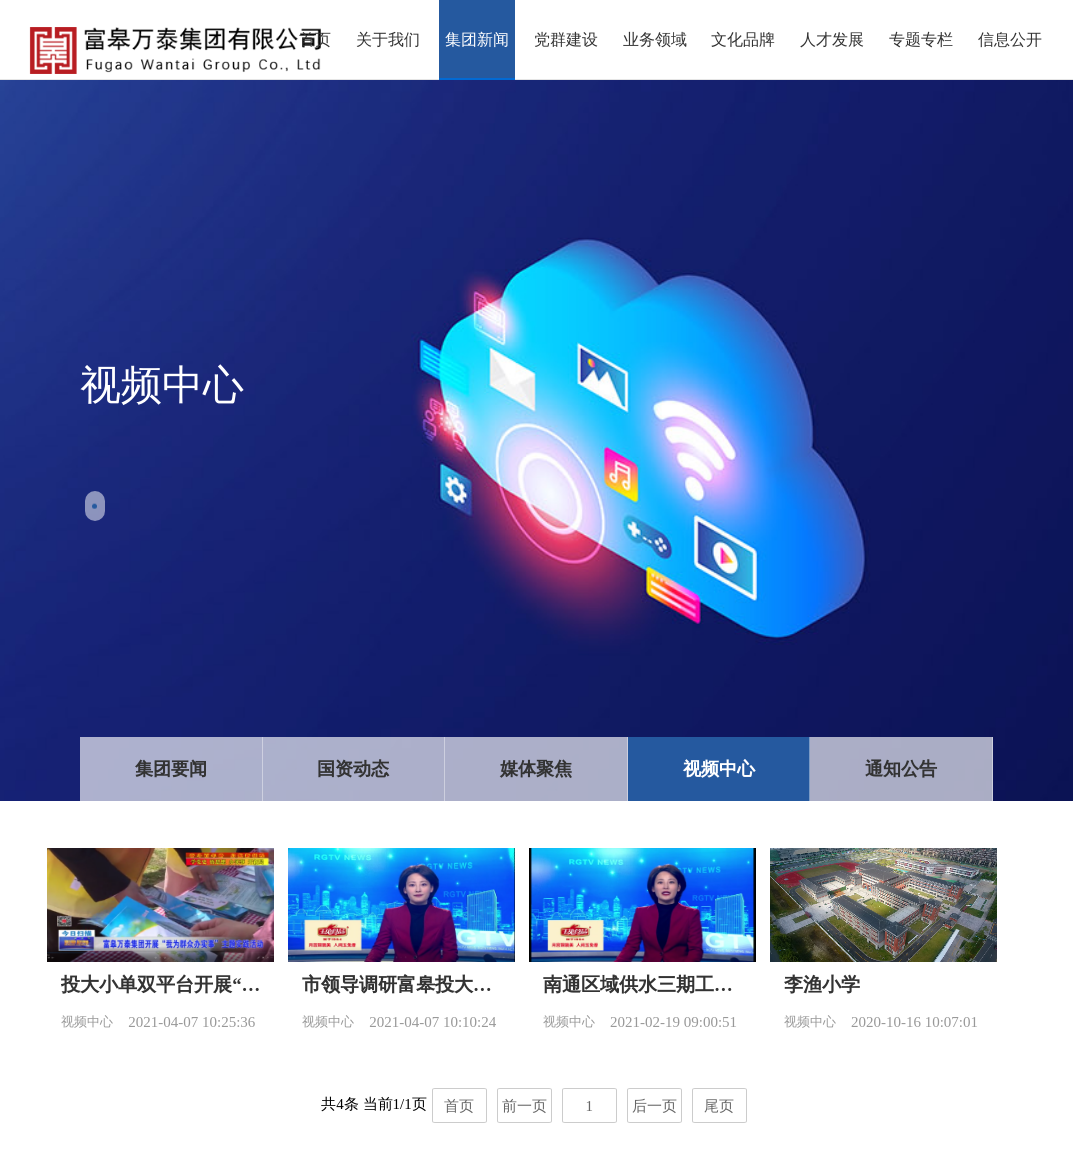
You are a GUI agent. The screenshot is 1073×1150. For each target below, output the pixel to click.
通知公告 (901, 769)
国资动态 (353, 769)
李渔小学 (822, 984)
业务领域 (655, 39)
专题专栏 (921, 39)
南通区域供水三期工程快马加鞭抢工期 (642, 984)
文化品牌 (743, 39)
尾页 (719, 1106)
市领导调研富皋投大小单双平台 (401, 984)
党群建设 (566, 39)
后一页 (654, 1106)
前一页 (524, 1106)
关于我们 (388, 39)
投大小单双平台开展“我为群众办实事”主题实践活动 (160, 984)
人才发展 (832, 39)
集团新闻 (477, 39)
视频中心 (719, 769)
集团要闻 (171, 769)
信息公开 (1010, 39)
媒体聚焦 (536, 769)
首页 (315, 39)
